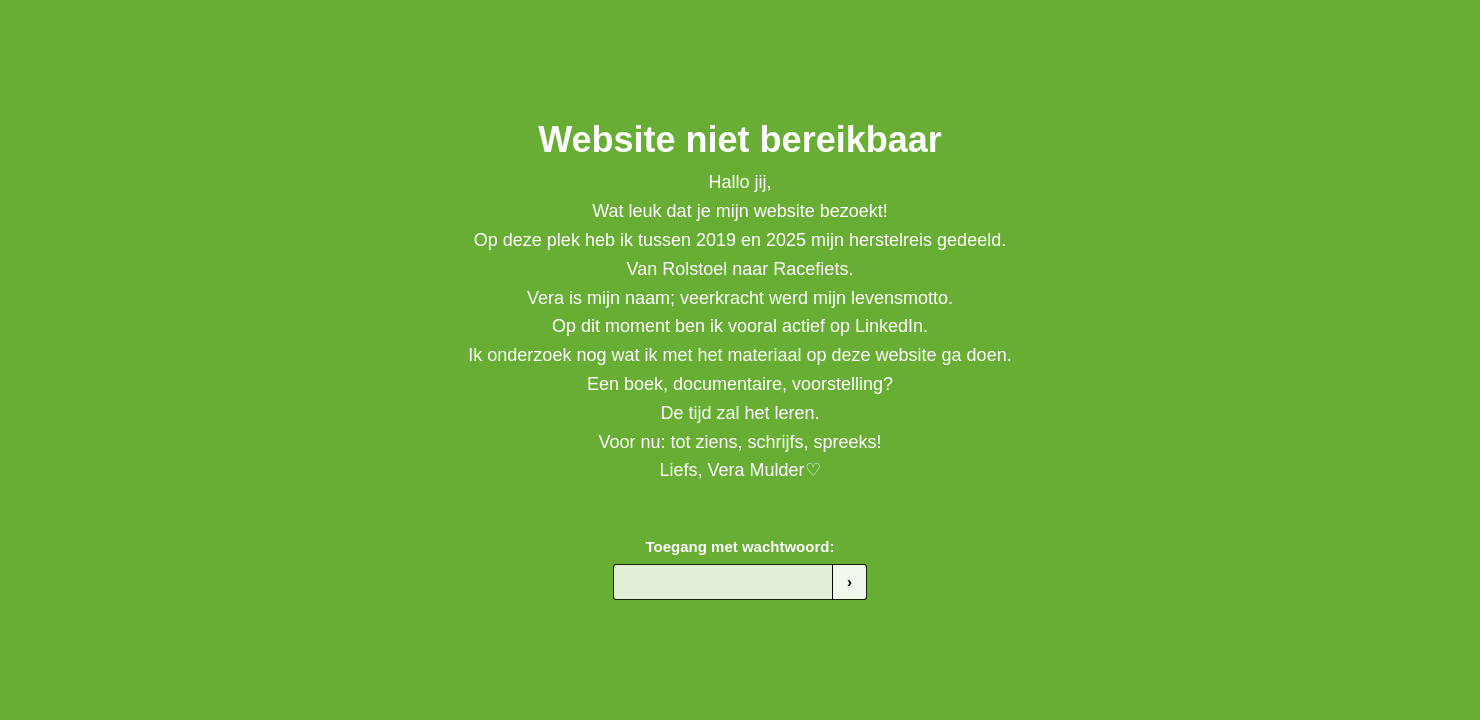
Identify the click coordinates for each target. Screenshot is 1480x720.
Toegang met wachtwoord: (740, 546)
